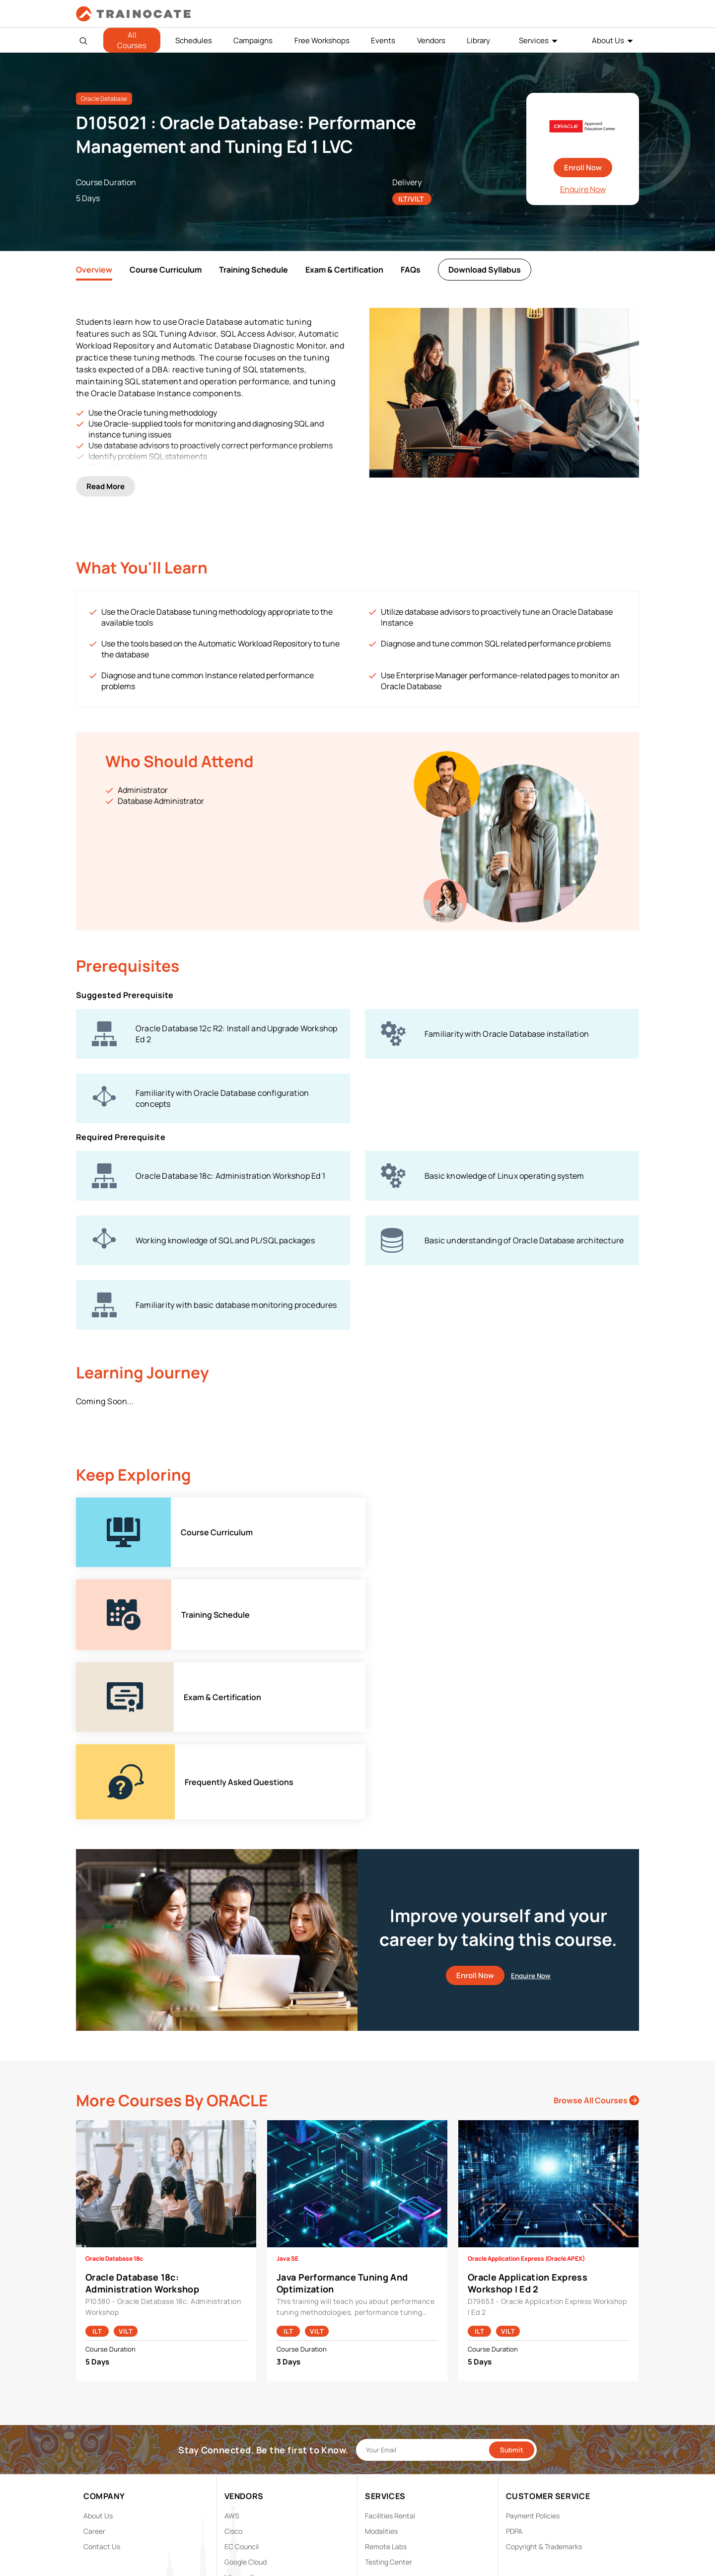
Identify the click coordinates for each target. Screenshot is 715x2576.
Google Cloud (245, 2350)
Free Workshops (322, 40)
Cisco (233, 2319)
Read (105, 474)
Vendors (431, 40)
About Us (608, 40)
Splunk (235, 2396)
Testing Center (388, 2350)
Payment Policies (533, 2303)
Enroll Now (583, 167)
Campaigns (253, 40)
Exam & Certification (344, 269)
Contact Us (101, 2334)
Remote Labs (386, 2334)
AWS (231, 2303)
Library (478, 40)
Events (383, 40)
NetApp (236, 2380)
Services (534, 40)
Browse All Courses (596, 1888)
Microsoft (239, 2365)
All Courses (131, 40)
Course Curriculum (166, 269)
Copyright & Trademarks (544, 2334)
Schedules (193, 40)
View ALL (238, 2427)
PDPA (514, 2319)
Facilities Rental (390, 2303)
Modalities (381, 2319)
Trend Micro (243, 2411)
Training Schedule (253, 269)
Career (94, 2319)
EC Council (241, 2334)
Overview (94, 269)
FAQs (411, 269)
